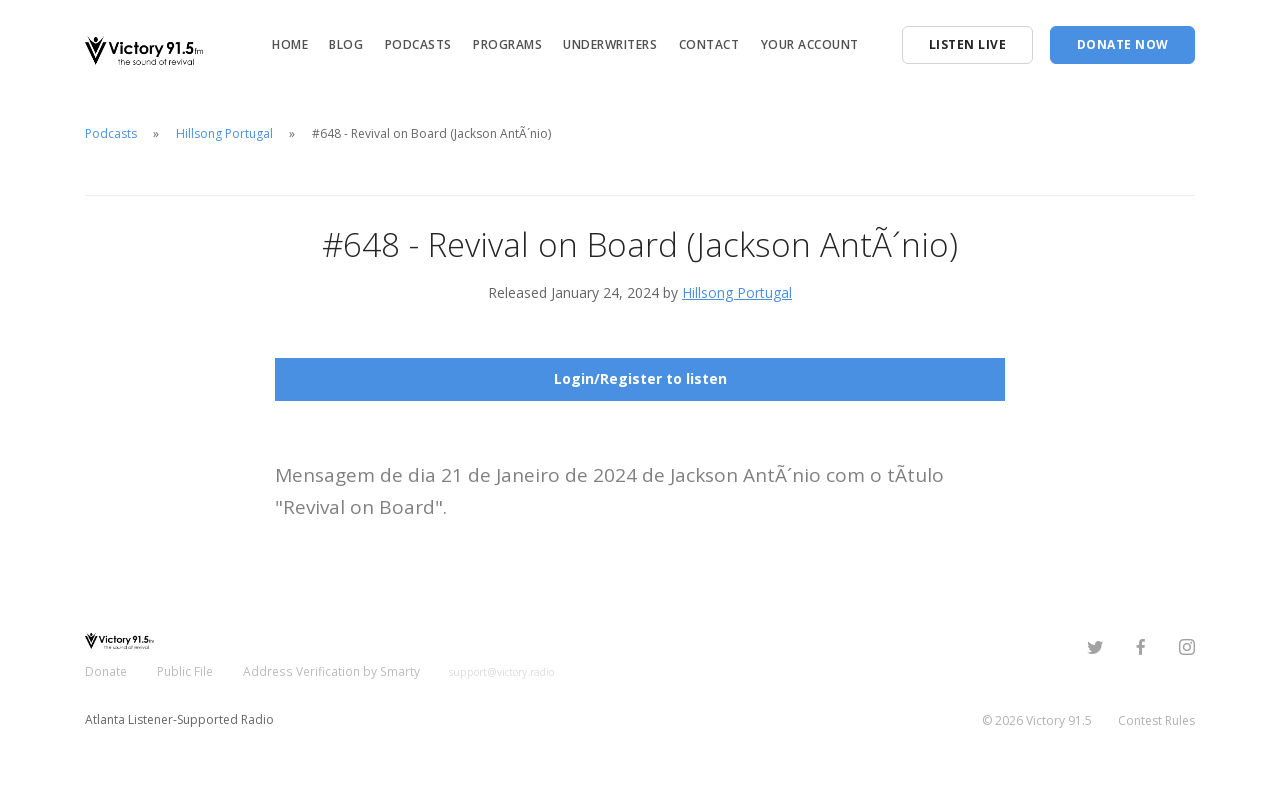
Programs (507, 44)
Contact (709, 44)
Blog (346, 44)
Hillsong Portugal (224, 133)
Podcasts (418, 44)
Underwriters (610, 44)
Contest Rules (1156, 719)
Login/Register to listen (640, 378)
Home (290, 44)
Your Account (810, 44)
